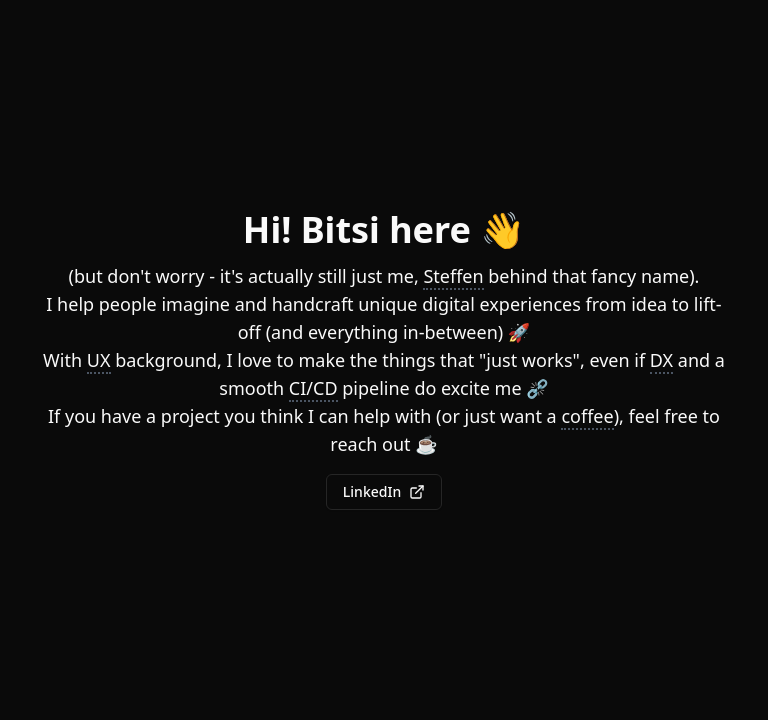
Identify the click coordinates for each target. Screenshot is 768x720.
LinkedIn (384, 491)
